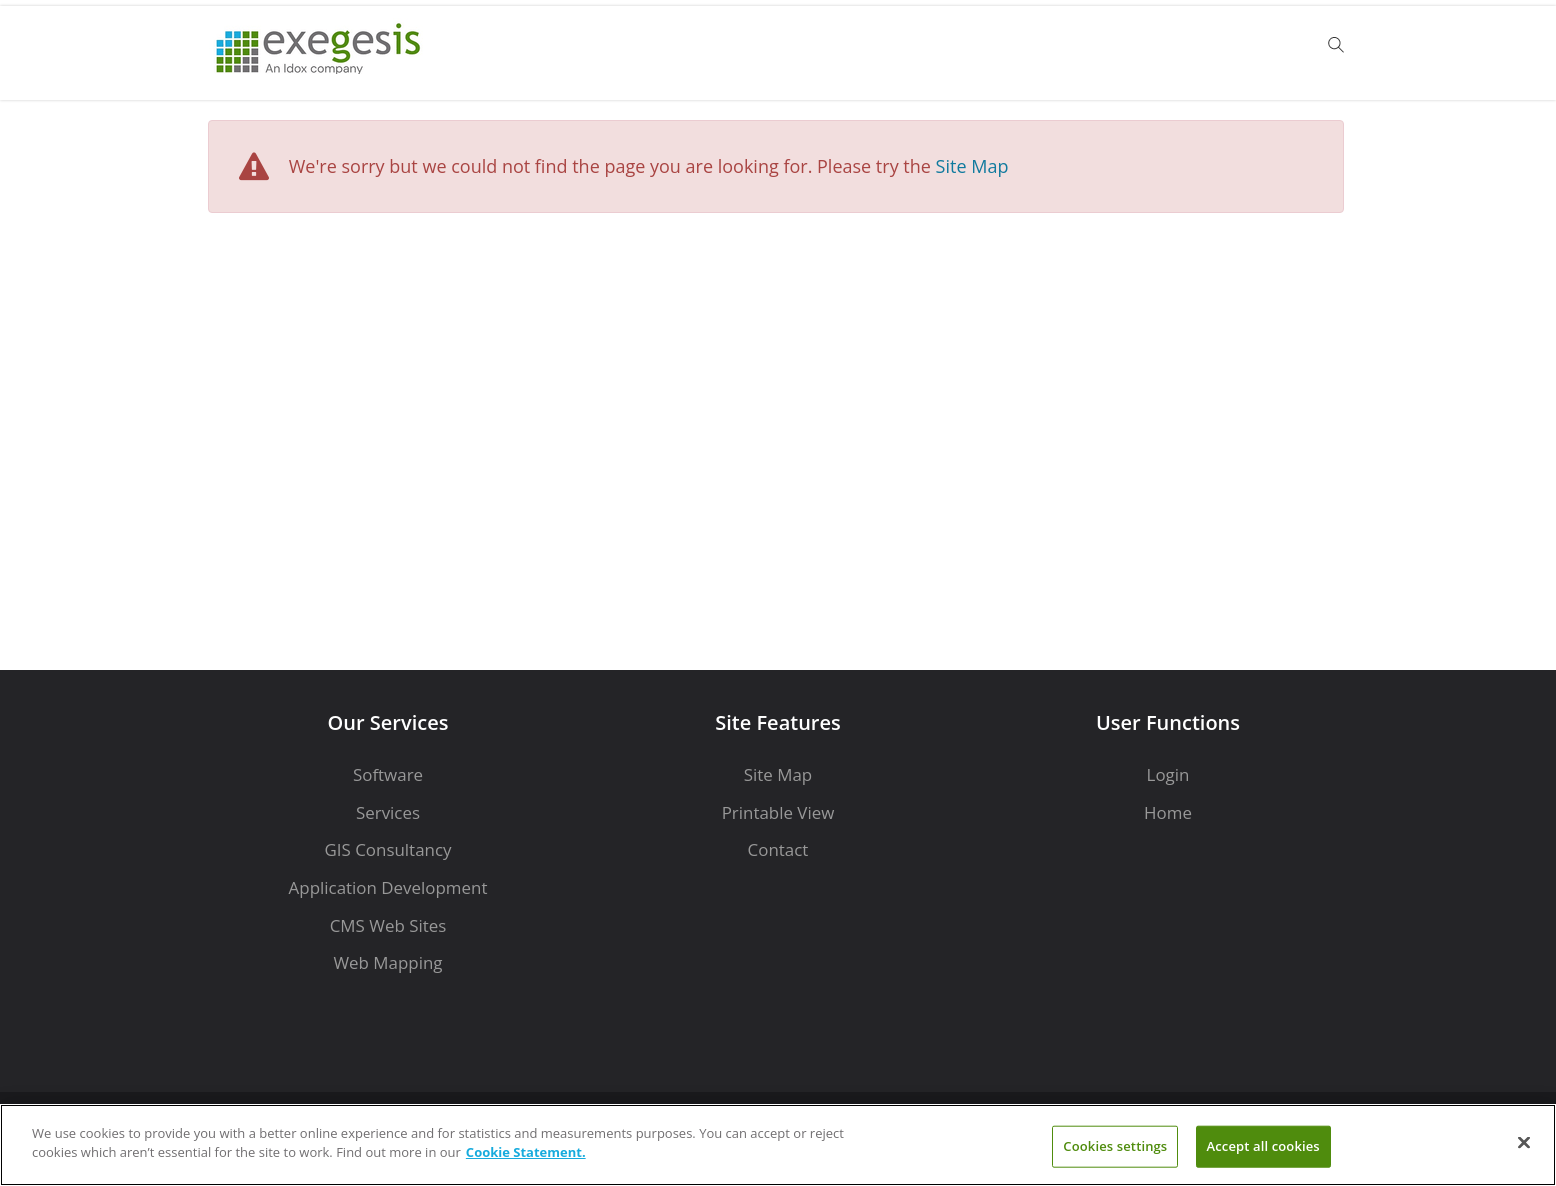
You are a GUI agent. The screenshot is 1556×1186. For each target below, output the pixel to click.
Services (388, 812)
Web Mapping (387, 962)
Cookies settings (1115, 1146)
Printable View (778, 812)
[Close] (1524, 1142)
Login (1168, 774)
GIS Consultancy (387, 849)
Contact (778, 849)
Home (1168, 812)
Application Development (388, 887)
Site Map (972, 166)
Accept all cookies (1263, 1146)
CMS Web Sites (388, 925)
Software (388, 774)
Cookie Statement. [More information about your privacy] (526, 1152)
